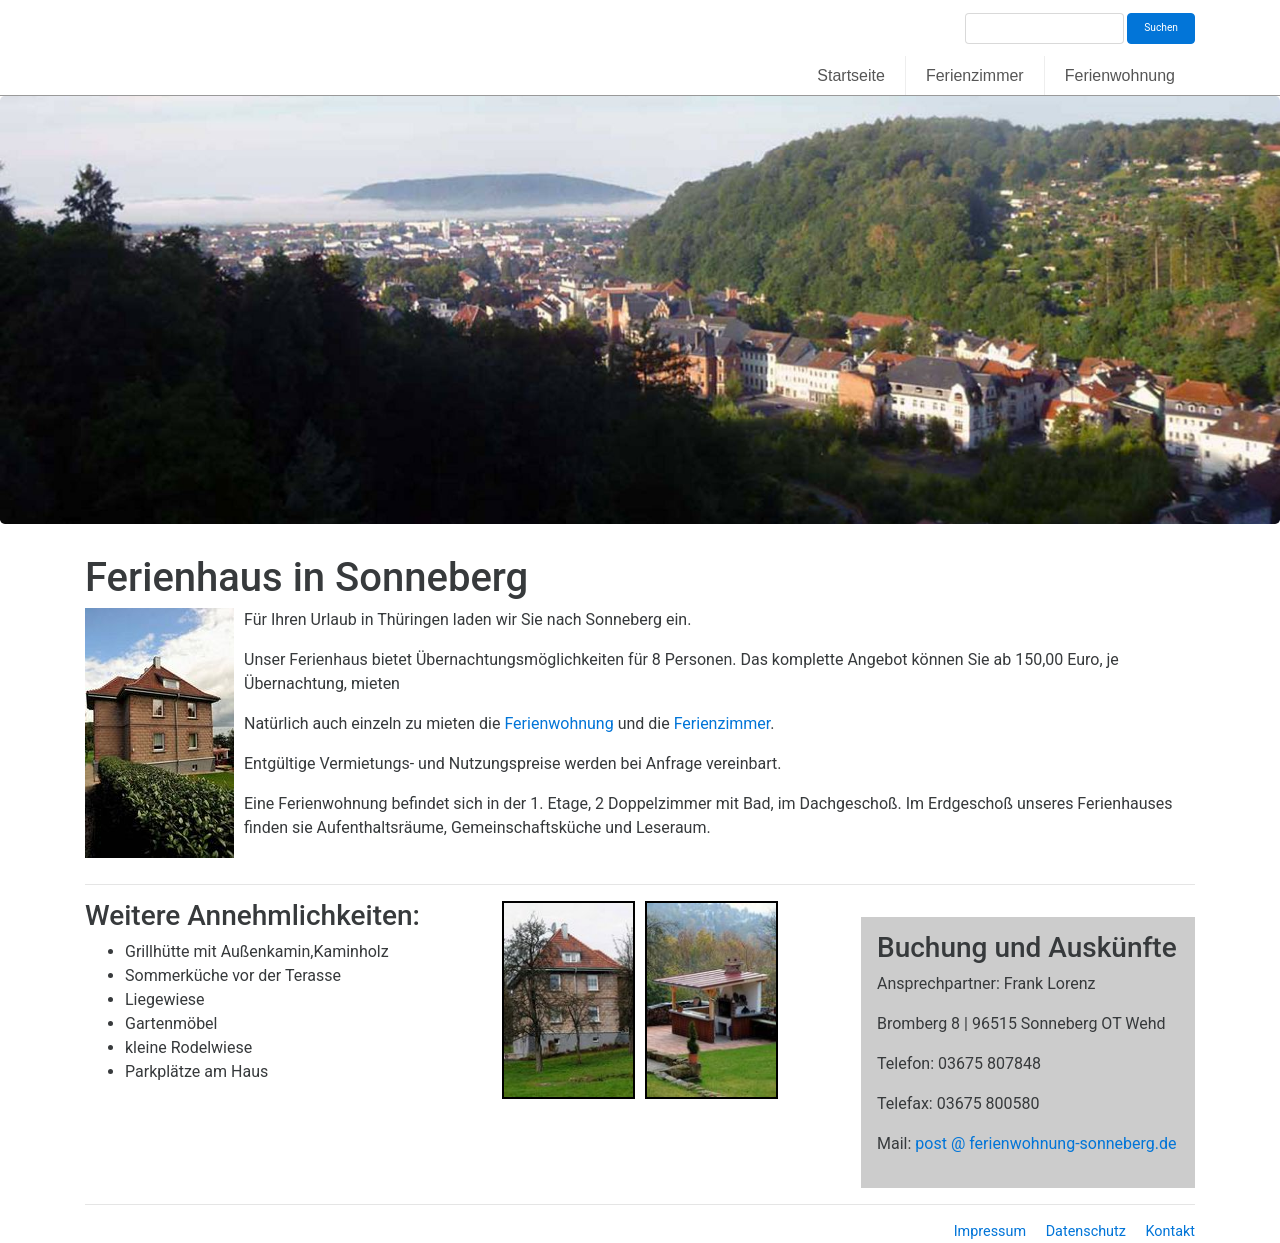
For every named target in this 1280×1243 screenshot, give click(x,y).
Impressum (990, 1231)
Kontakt (1170, 1231)
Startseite (851, 75)
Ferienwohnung (1120, 75)
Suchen (1161, 27)
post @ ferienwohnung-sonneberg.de (1045, 1143)
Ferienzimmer (975, 75)
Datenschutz (1086, 1231)
